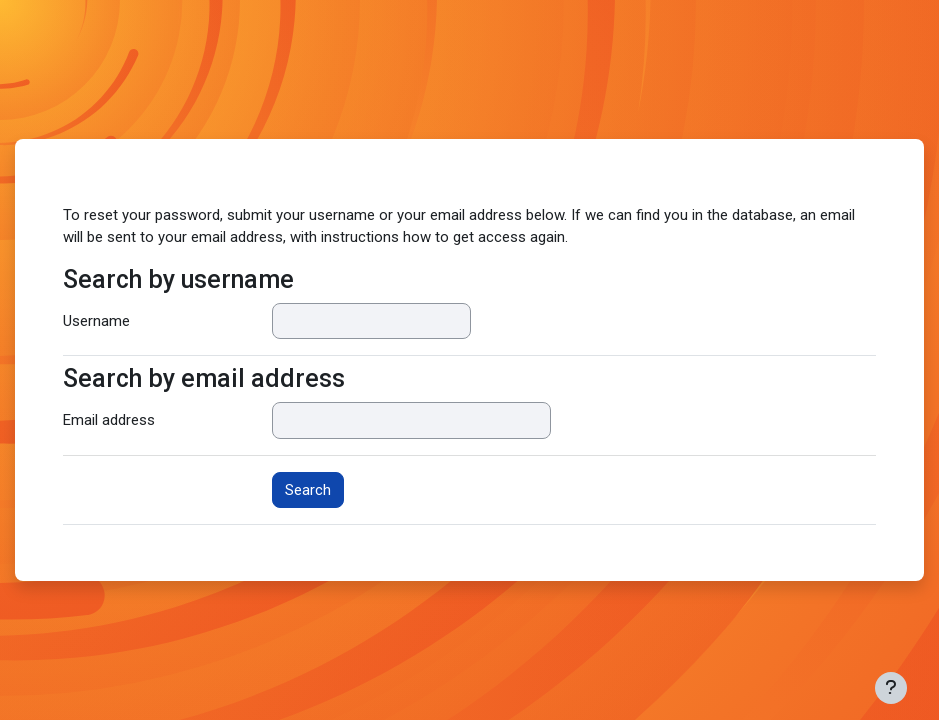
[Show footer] (891, 688)
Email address (109, 420)
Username (96, 321)
